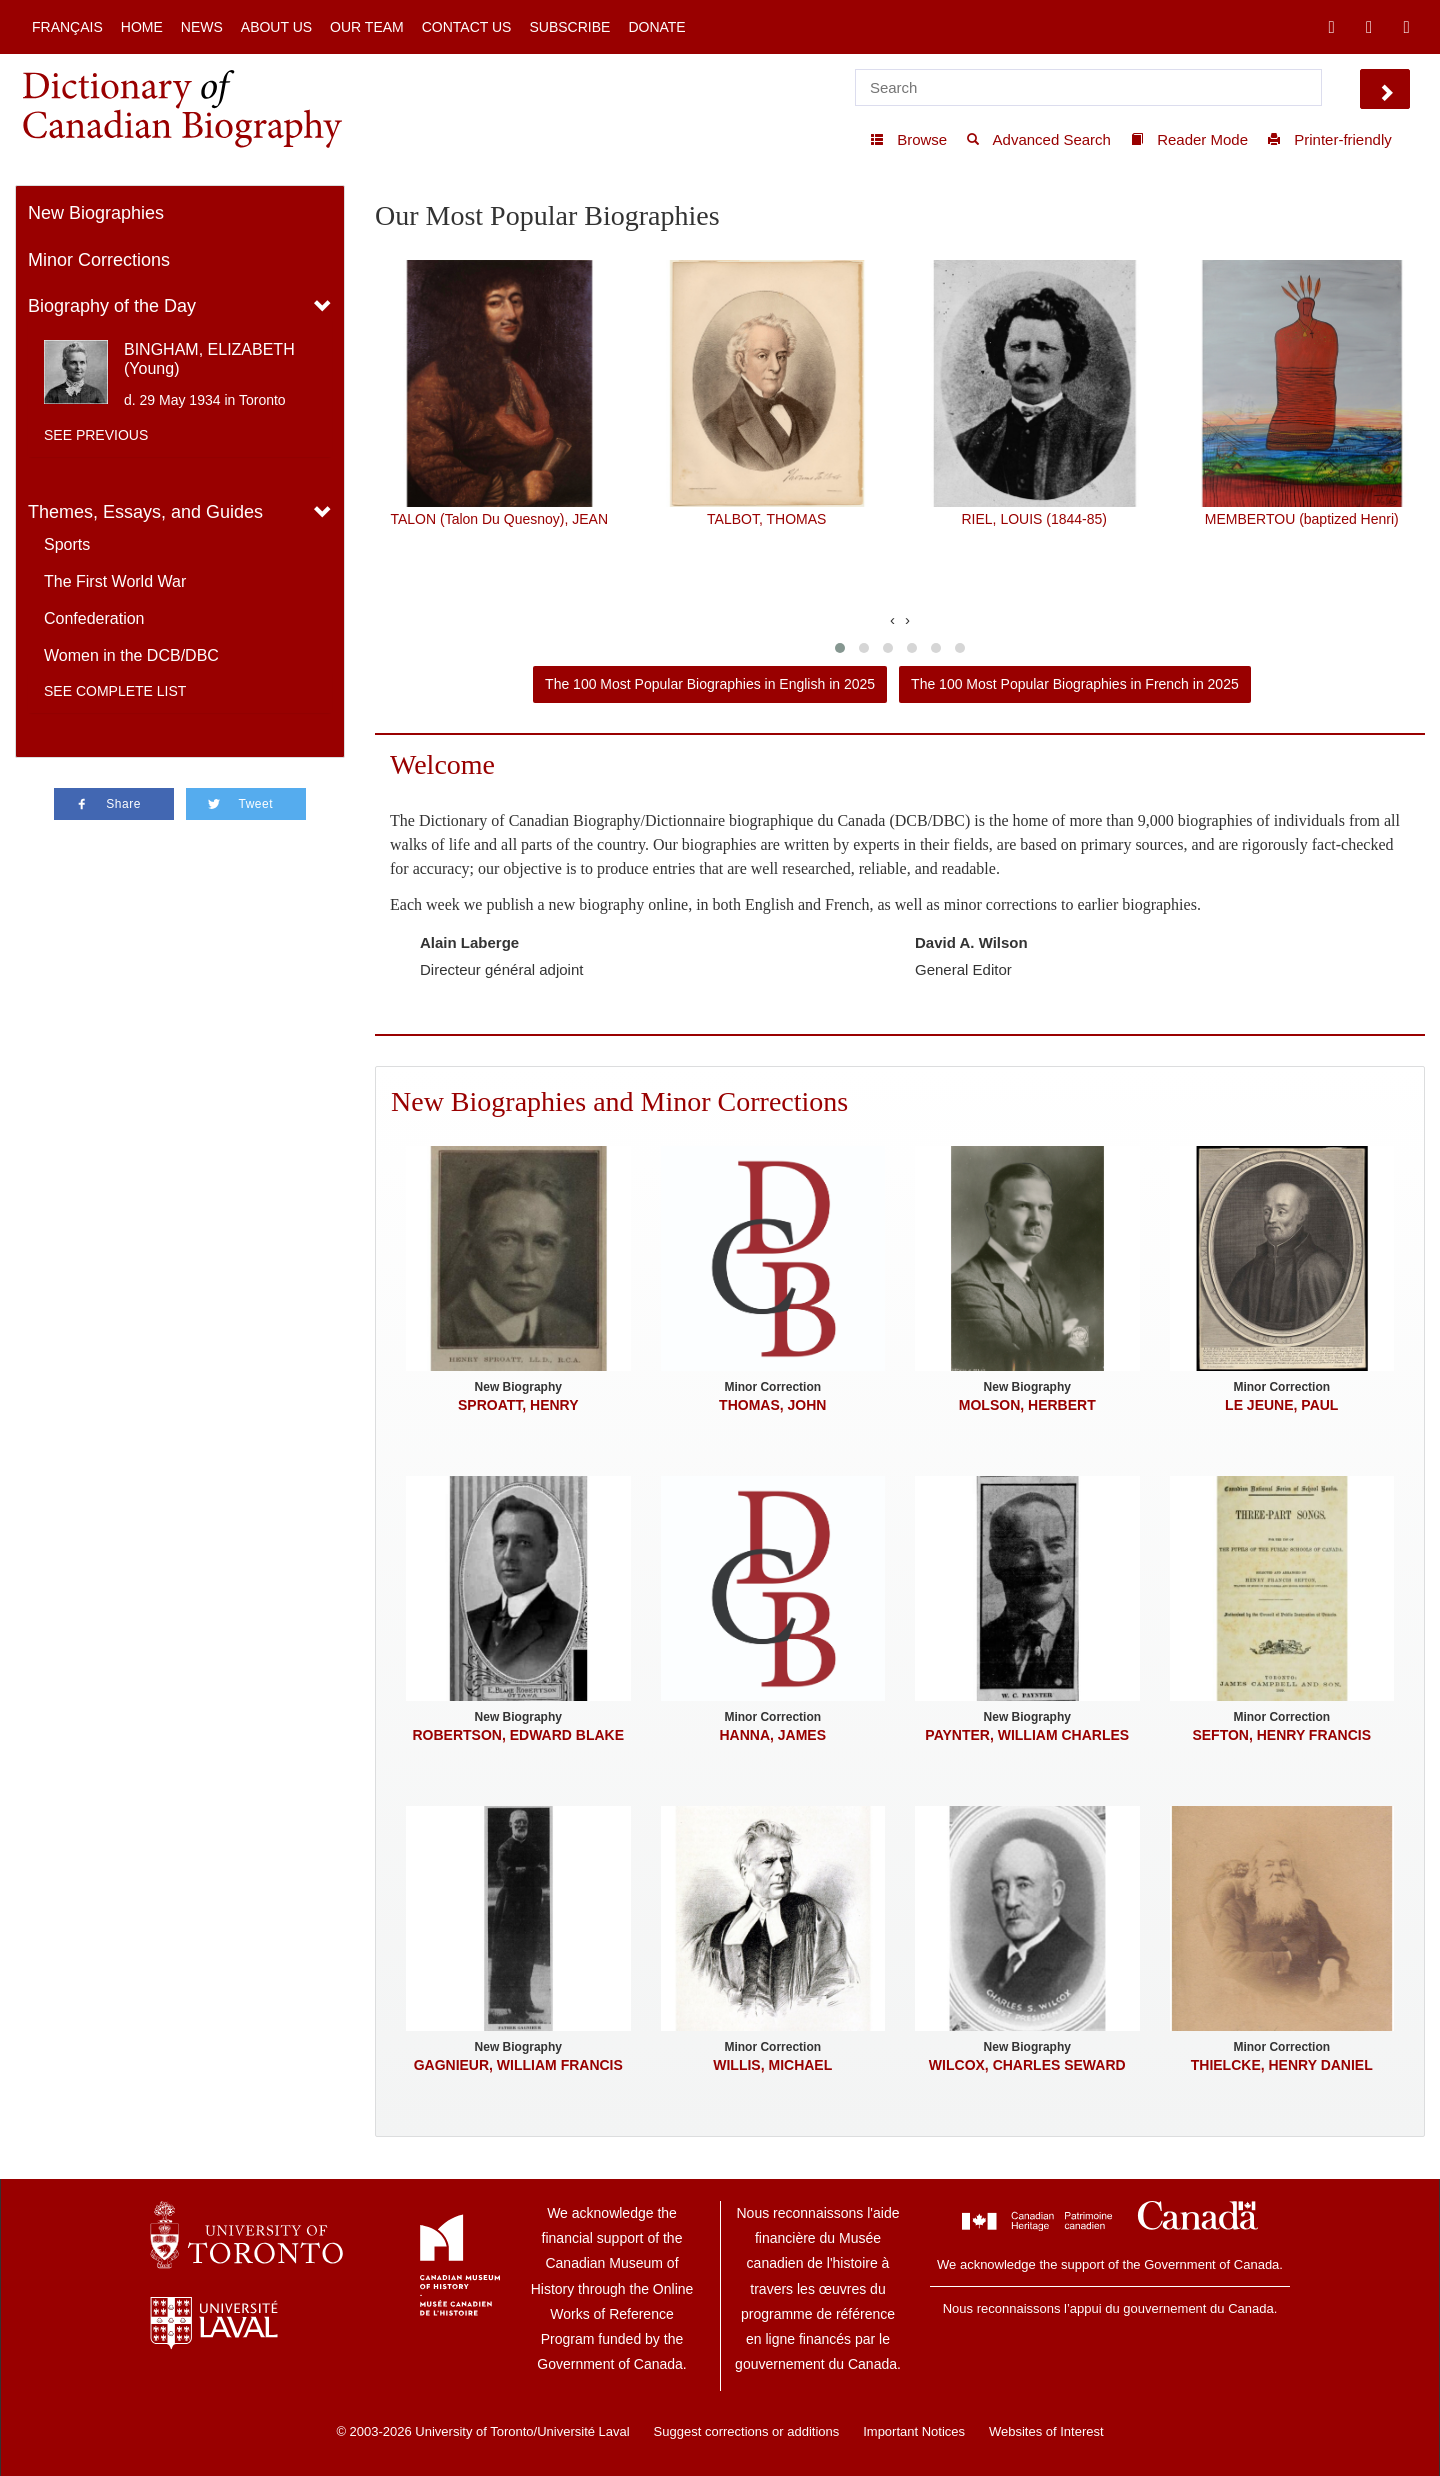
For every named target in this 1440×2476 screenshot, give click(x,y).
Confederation (94, 618)
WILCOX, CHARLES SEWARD (1027, 2065)
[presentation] (892, 619)
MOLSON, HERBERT (1027, 1405)
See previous (96, 435)
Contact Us (467, 27)
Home (142, 27)
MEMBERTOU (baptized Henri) (1302, 519)
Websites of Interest (1046, 2431)
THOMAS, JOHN (772, 1405)
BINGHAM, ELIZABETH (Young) (209, 359)
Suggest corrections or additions (747, 2431)
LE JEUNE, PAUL (1281, 1405)
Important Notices (914, 2431)
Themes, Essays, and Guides (145, 512)
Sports (67, 544)
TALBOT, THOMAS (766, 519)
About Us (276, 27)
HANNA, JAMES (772, 1735)
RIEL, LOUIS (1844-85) (1034, 519)
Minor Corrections (99, 260)
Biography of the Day (112, 306)
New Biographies (96, 213)
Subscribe (569, 27)
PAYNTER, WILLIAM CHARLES (1027, 1735)
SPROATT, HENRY (518, 1405)
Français (67, 27)
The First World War (115, 581)
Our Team (367, 27)
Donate (656, 27)
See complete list (115, 691)
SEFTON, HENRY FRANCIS (1281, 1735)
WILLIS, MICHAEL (772, 2065)
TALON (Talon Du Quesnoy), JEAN (499, 519)
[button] (840, 648)
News (202, 27)
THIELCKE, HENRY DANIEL (1282, 2065)
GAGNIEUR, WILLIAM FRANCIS (518, 2065)
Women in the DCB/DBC (131, 655)
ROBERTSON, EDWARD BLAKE (518, 1735)
